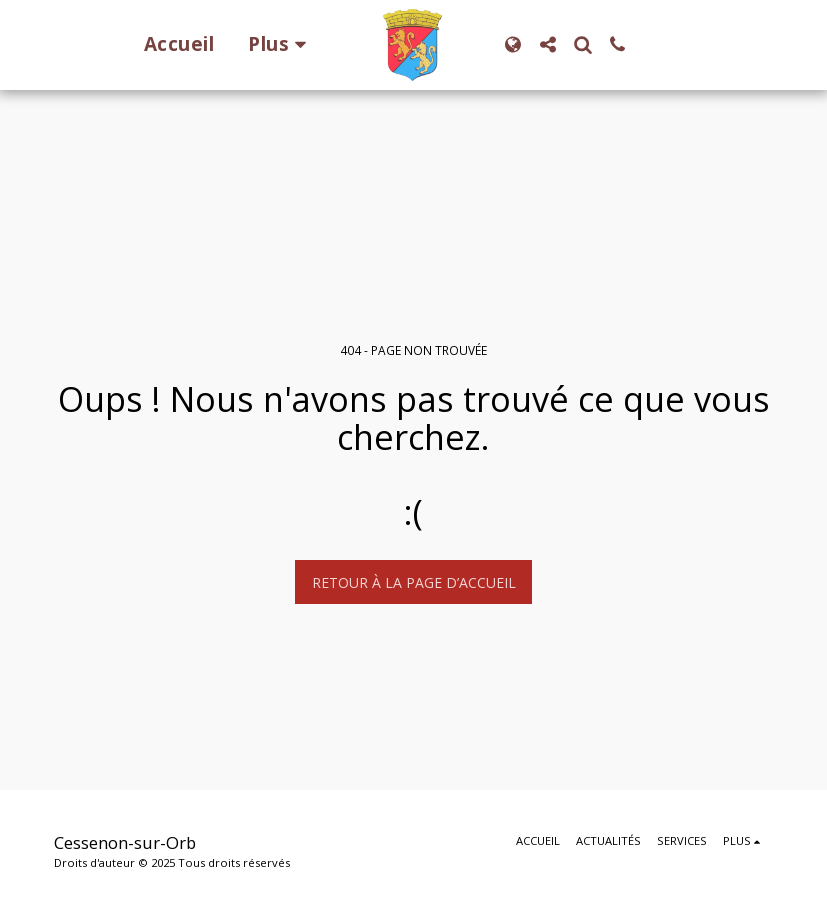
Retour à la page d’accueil (414, 582)
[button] (547, 44)
